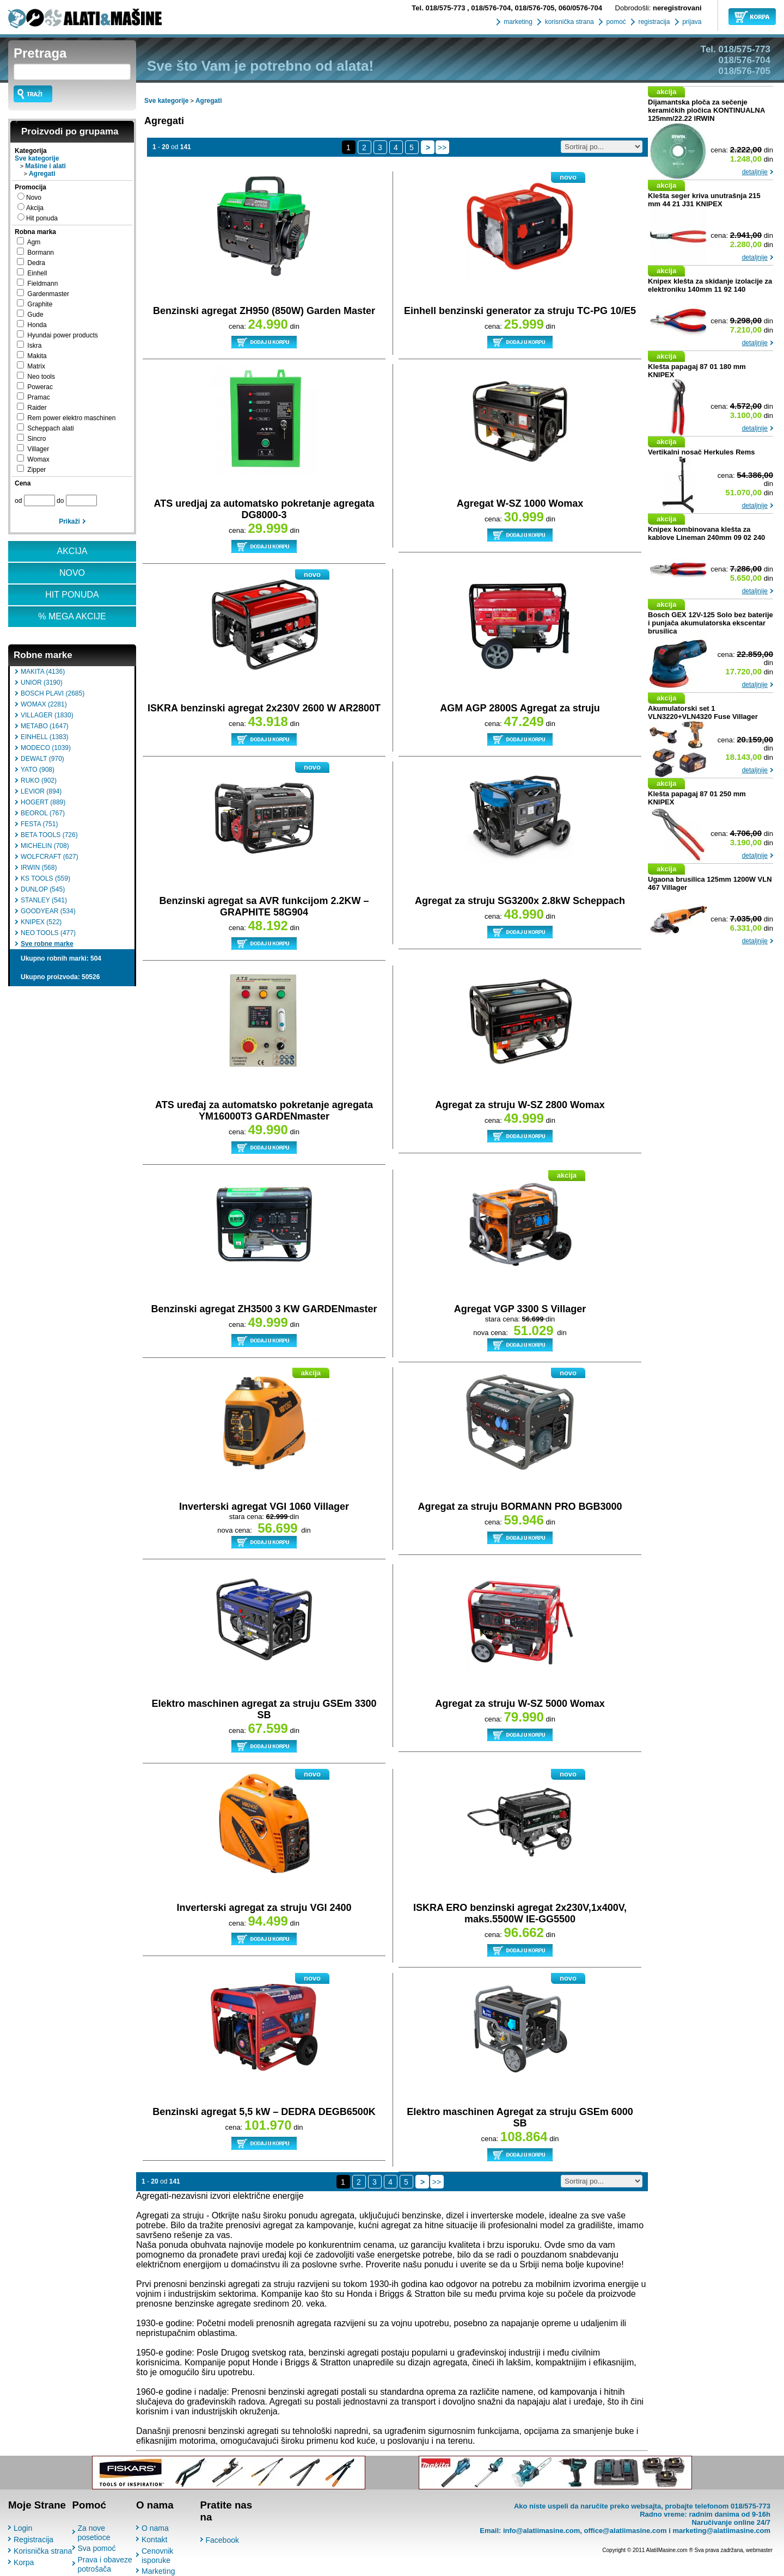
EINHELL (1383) (45, 737)
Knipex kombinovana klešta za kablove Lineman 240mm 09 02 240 (706, 533)
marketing (517, 22)
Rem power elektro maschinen (71, 418)
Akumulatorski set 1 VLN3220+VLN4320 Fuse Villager (703, 712)
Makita (36, 356)
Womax (38, 459)
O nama (155, 2528)
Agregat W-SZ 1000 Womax (520, 503)
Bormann (40, 252)
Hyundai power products (62, 335)
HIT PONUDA (72, 594)
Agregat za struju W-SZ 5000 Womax (519, 1703)
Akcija (35, 208)
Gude (35, 314)
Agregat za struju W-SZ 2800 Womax (519, 1104)
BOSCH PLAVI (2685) (52, 693)
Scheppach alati (50, 428)
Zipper (36, 470)
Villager (38, 449)
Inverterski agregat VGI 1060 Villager (264, 1506)
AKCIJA (72, 551)
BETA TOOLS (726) (49, 835)
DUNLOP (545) (43, 889)
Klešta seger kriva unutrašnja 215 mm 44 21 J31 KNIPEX (704, 200)
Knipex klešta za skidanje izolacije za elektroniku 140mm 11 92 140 (710, 285)
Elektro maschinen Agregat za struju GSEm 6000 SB (520, 2117)
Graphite (39, 304)
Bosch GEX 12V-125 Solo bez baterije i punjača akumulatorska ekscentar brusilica (710, 623)
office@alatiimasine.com (625, 2530)
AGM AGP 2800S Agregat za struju (519, 708)
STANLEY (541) (44, 900)
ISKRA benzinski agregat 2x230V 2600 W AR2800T (264, 708)
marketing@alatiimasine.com (721, 2530)
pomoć (615, 22)
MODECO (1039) (46, 748)
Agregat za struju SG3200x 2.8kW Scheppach (520, 900)
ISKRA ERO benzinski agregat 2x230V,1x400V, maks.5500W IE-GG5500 (520, 1913)
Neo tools (41, 376)
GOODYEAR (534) (48, 911)
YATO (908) (37, 769)
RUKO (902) (39, 780)
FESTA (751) (39, 824)
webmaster (759, 2550)
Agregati (42, 173)
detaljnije (755, 172)
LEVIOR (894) (41, 791)
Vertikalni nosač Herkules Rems (701, 452)
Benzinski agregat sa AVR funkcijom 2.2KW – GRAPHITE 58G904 (264, 906)
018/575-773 (439, 8)
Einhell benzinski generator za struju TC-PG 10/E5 (520, 310)
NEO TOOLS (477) (48, 933)
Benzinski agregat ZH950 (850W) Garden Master (264, 310)
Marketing (158, 2571)
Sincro (36, 438)
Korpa (24, 2562)
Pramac (38, 397)
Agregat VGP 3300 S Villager (520, 1309)
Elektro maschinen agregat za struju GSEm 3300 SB (263, 1709)
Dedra (36, 263)
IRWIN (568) (39, 867)
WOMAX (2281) (44, 704)
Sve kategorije (37, 158)
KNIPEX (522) (41, 922)
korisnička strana (568, 22)
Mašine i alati (45, 166)
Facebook (222, 2540)
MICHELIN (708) (45, 846)
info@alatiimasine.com (541, 2530)
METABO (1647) (45, 726)
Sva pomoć (97, 2548)
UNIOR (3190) (42, 682)
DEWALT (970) (42, 759)
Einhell (37, 273)
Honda (36, 325)
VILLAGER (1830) (47, 715)
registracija (653, 22)
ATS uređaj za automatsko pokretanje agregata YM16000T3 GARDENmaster (264, 1110)
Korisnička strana (43, 2551)
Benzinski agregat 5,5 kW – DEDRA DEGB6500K (263, 2111)
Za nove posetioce (94, 2533)
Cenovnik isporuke (157, 2556)
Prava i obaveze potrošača (105, 2564)
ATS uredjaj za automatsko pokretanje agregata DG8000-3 (264, 509)
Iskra (34, 345)
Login (23, 2528)
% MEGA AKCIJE (72, 616)
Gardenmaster (48, 294)
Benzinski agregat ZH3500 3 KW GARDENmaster (264, 1309)
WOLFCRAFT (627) (49, 856)
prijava (691, 22)
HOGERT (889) (43, 802)
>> (442, 147)
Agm (34, 242)
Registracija (33, 2539)
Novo (33, 197)
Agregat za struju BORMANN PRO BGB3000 (520, 1506)
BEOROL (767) (43, 813)
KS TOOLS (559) (45, 878)
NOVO (72, 572)
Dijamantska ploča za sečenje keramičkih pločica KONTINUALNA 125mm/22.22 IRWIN (706, 110)
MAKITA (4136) (43, 671)
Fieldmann (42, 283)
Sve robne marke (47, 944)
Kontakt (154, 2539)
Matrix (36, 366)
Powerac (40, 387)
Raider (36, 407)
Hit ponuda (42, 218)
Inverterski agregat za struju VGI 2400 (263, 1907)
